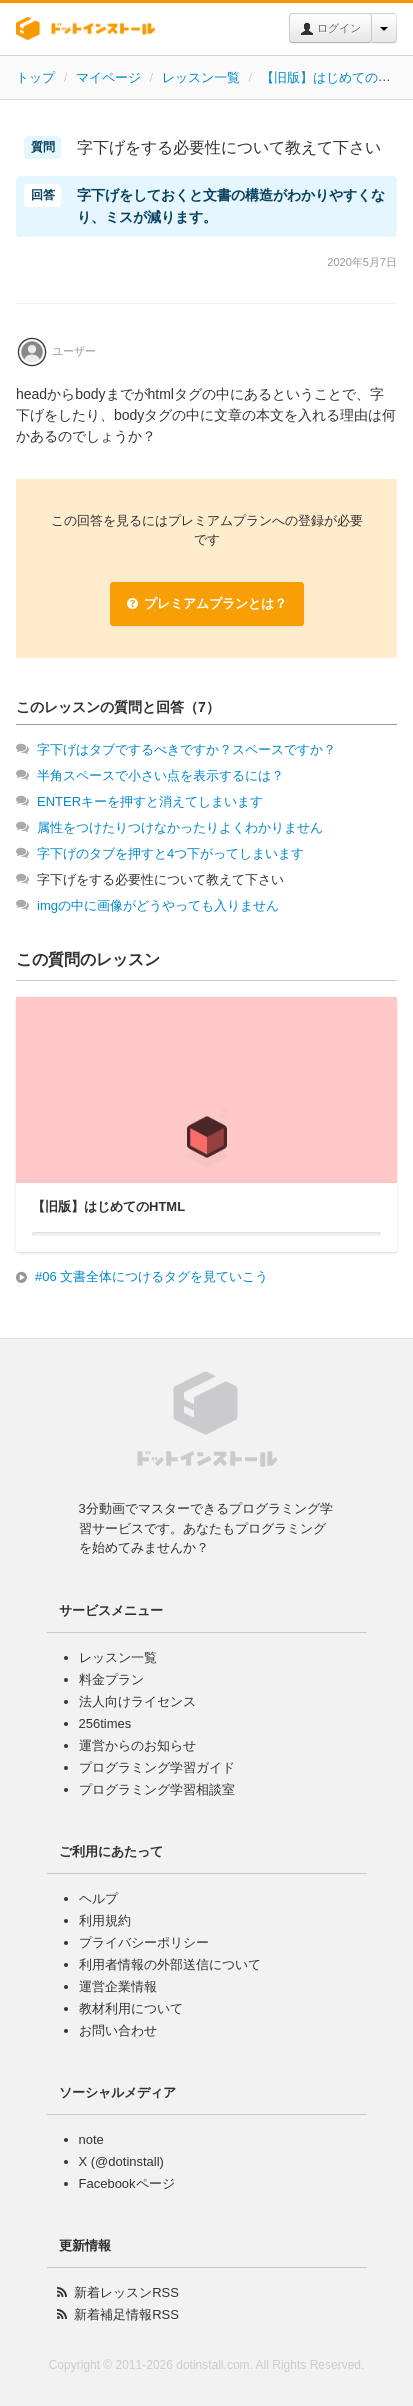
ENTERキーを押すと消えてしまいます (150, 801)
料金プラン (111, 1679)
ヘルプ (98, 1898)
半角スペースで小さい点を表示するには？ (160, 775)
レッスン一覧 (201, 77)
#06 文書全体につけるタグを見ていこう (151, 1276)
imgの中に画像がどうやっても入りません (158, 905)
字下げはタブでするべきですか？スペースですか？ (186, 749)
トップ (35, 77)
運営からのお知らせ (137, 1745)
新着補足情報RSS (126, 2314)
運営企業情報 (118, 1986)
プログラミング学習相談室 (157, 1789)
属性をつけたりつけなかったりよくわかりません (180, 827)
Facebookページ (127, 2183)
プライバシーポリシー (144, 1942)
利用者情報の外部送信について (170, 1964)
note (91, 2139)
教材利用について (131, 2008)
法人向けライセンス (137, 1701)
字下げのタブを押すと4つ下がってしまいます (170, 853)
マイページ (108, 77)
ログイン (330, 29)
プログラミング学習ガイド (157, 1767)
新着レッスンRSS (126, 2292)
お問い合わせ (118, 2030)
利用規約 (105, 1920)
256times (105, 1723)
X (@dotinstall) (121, 2161)
